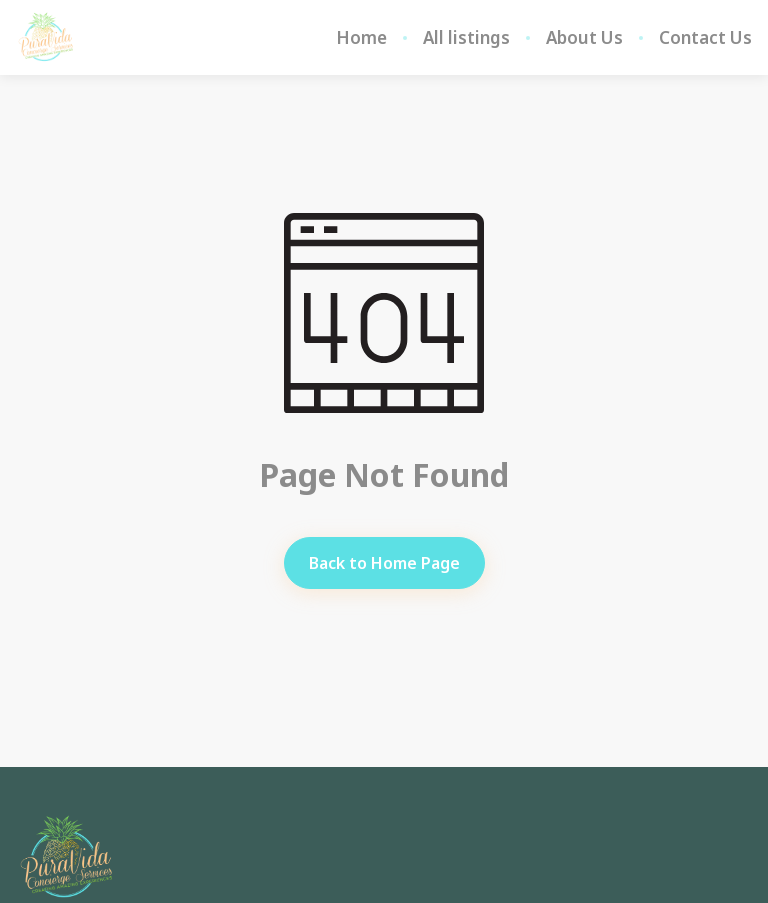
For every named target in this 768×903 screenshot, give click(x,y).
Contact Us (705, 38)
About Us (584, 38)
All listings (466, 38)
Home (361, 38)
